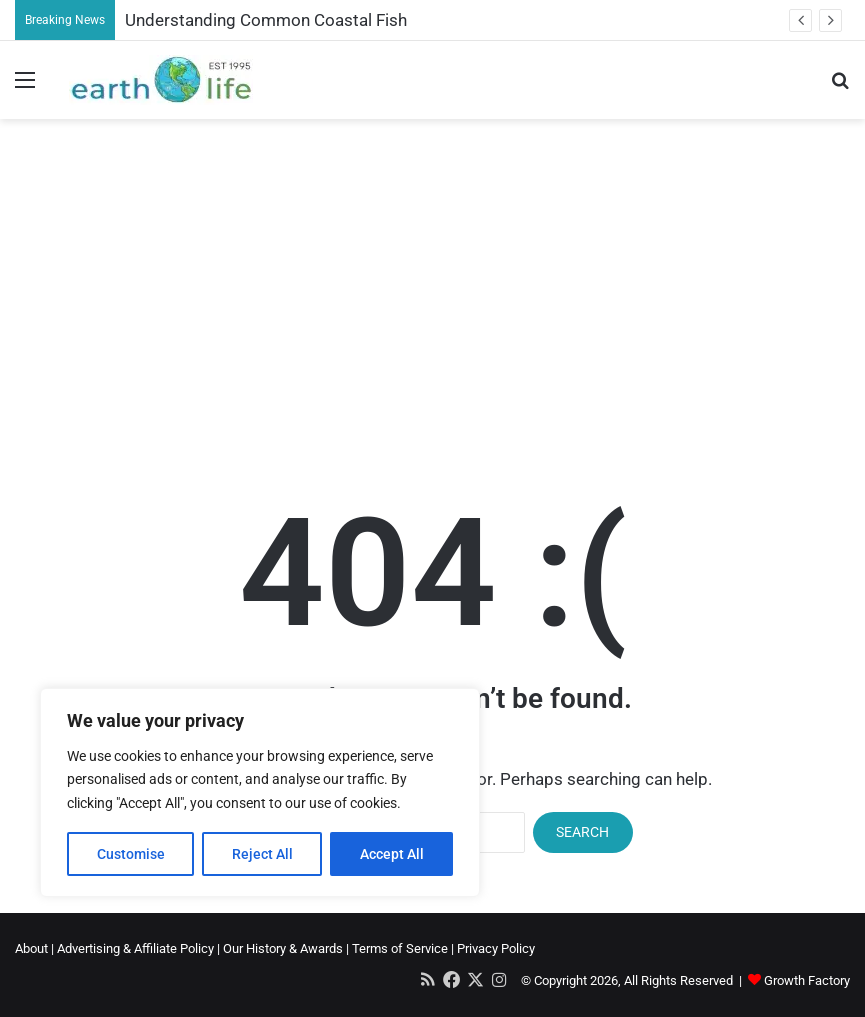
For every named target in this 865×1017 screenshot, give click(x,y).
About (31, 948)
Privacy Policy (496, 948)
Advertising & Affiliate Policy (135, 948)
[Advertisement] (432, 279)
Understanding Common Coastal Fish (266, 20)
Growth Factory (807, 980)
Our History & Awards (283, 948)
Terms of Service (400, 948)
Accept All (392, 854)
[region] (260, 792)
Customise (131, 854)
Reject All (262, 854)
